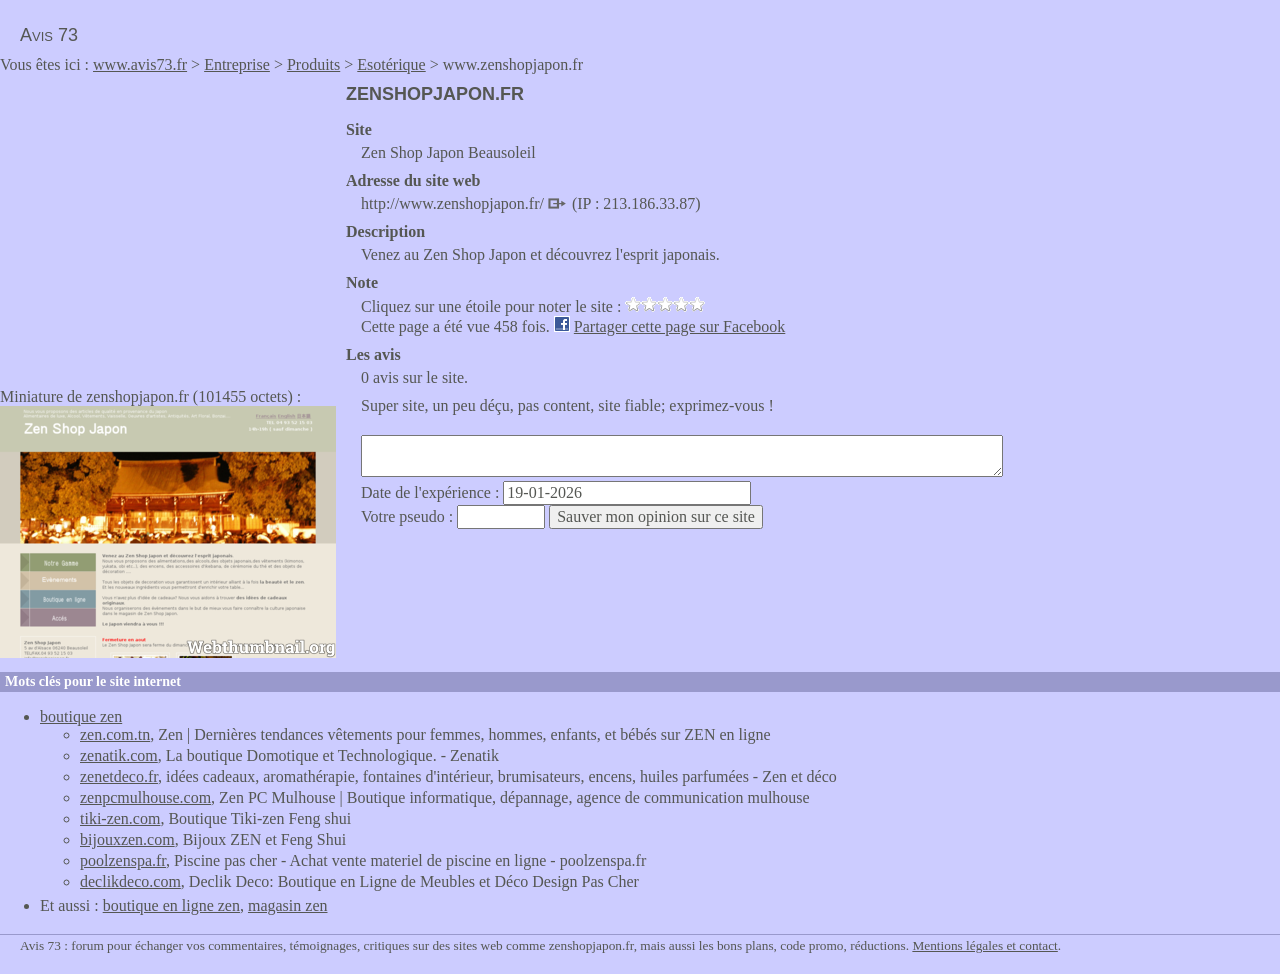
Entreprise (237, 64)
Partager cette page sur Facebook (679, 326)
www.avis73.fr (140, 64)
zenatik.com (119, 755)
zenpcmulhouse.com (145, 797)
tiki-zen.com (120, 818)
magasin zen (288, 905)
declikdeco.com (130, 881)
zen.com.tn (115, 734)
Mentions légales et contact (984, 945)
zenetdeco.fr (119, 776)
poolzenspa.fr (123, 860)
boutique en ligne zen (171, 905)
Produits (313, 64)
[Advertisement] (168, 224)
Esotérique (391, 64)
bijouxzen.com (127, 839)
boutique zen (81, 716)
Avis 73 (49, 35)
